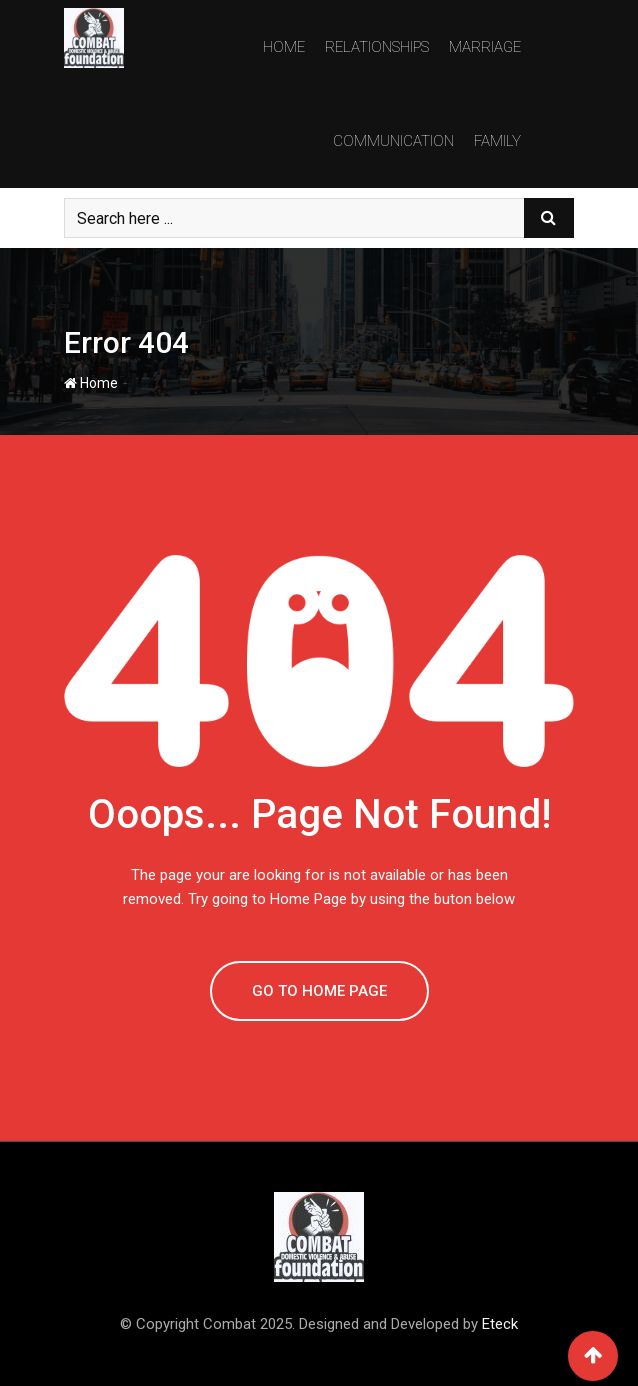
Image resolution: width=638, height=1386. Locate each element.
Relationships (377, 47)
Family (497, 141)
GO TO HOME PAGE (319, 991)
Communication (393, 141)
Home (284, 47)
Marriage (485, 47)
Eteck (500, 1324)
